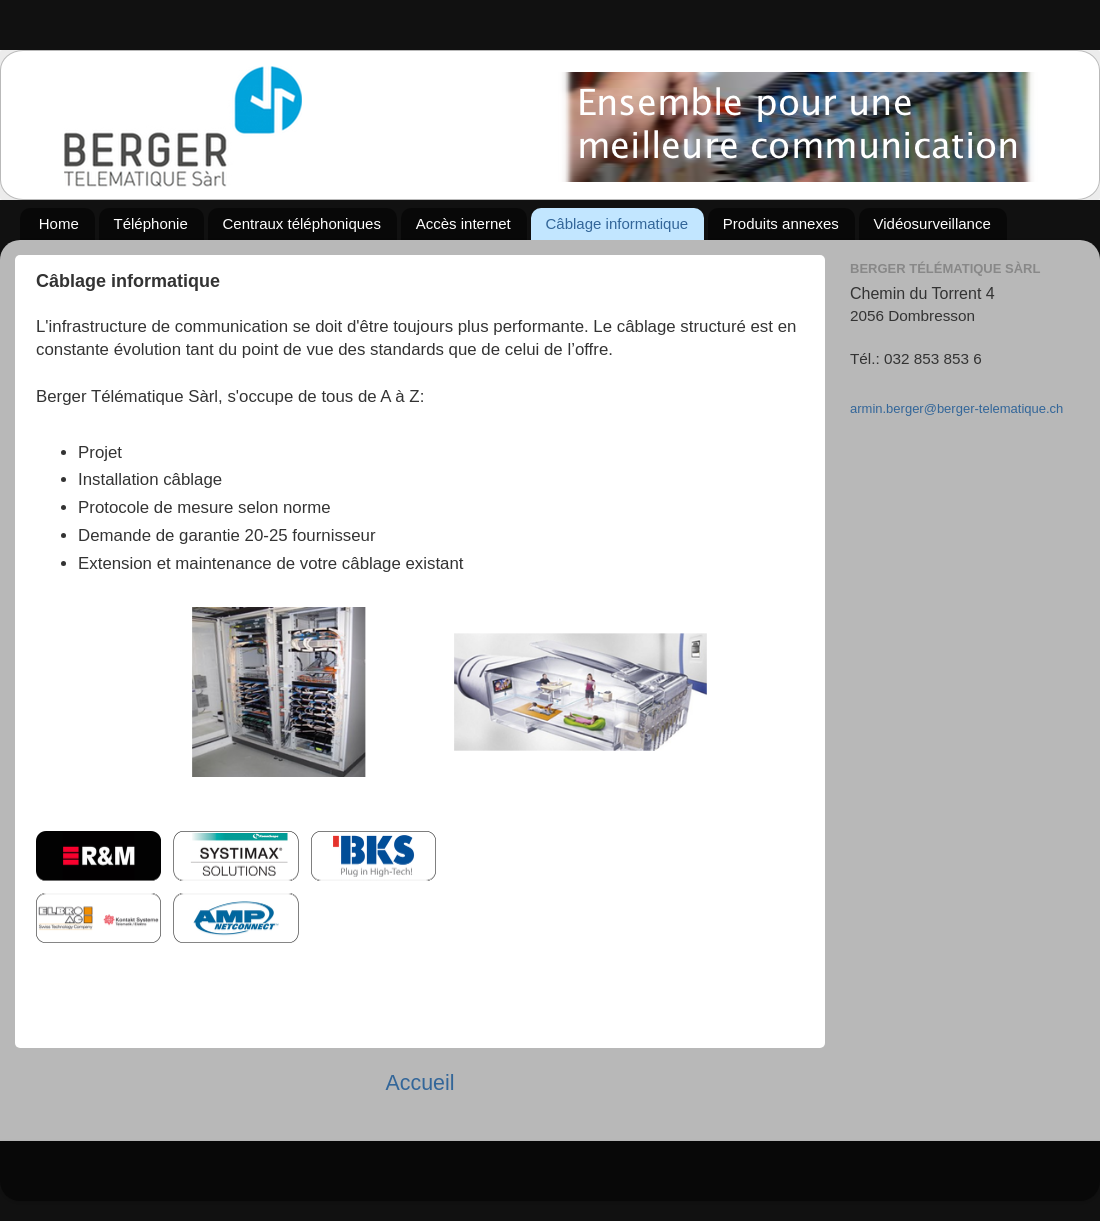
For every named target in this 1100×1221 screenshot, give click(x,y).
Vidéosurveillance (932, 223)
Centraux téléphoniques (302, 223)
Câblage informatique (617, 223)
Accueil (419, 1083)
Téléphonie (151, 223)
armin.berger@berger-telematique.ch (956, 408)
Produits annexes (781, 223)
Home (59, 223)
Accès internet (463, 223)
